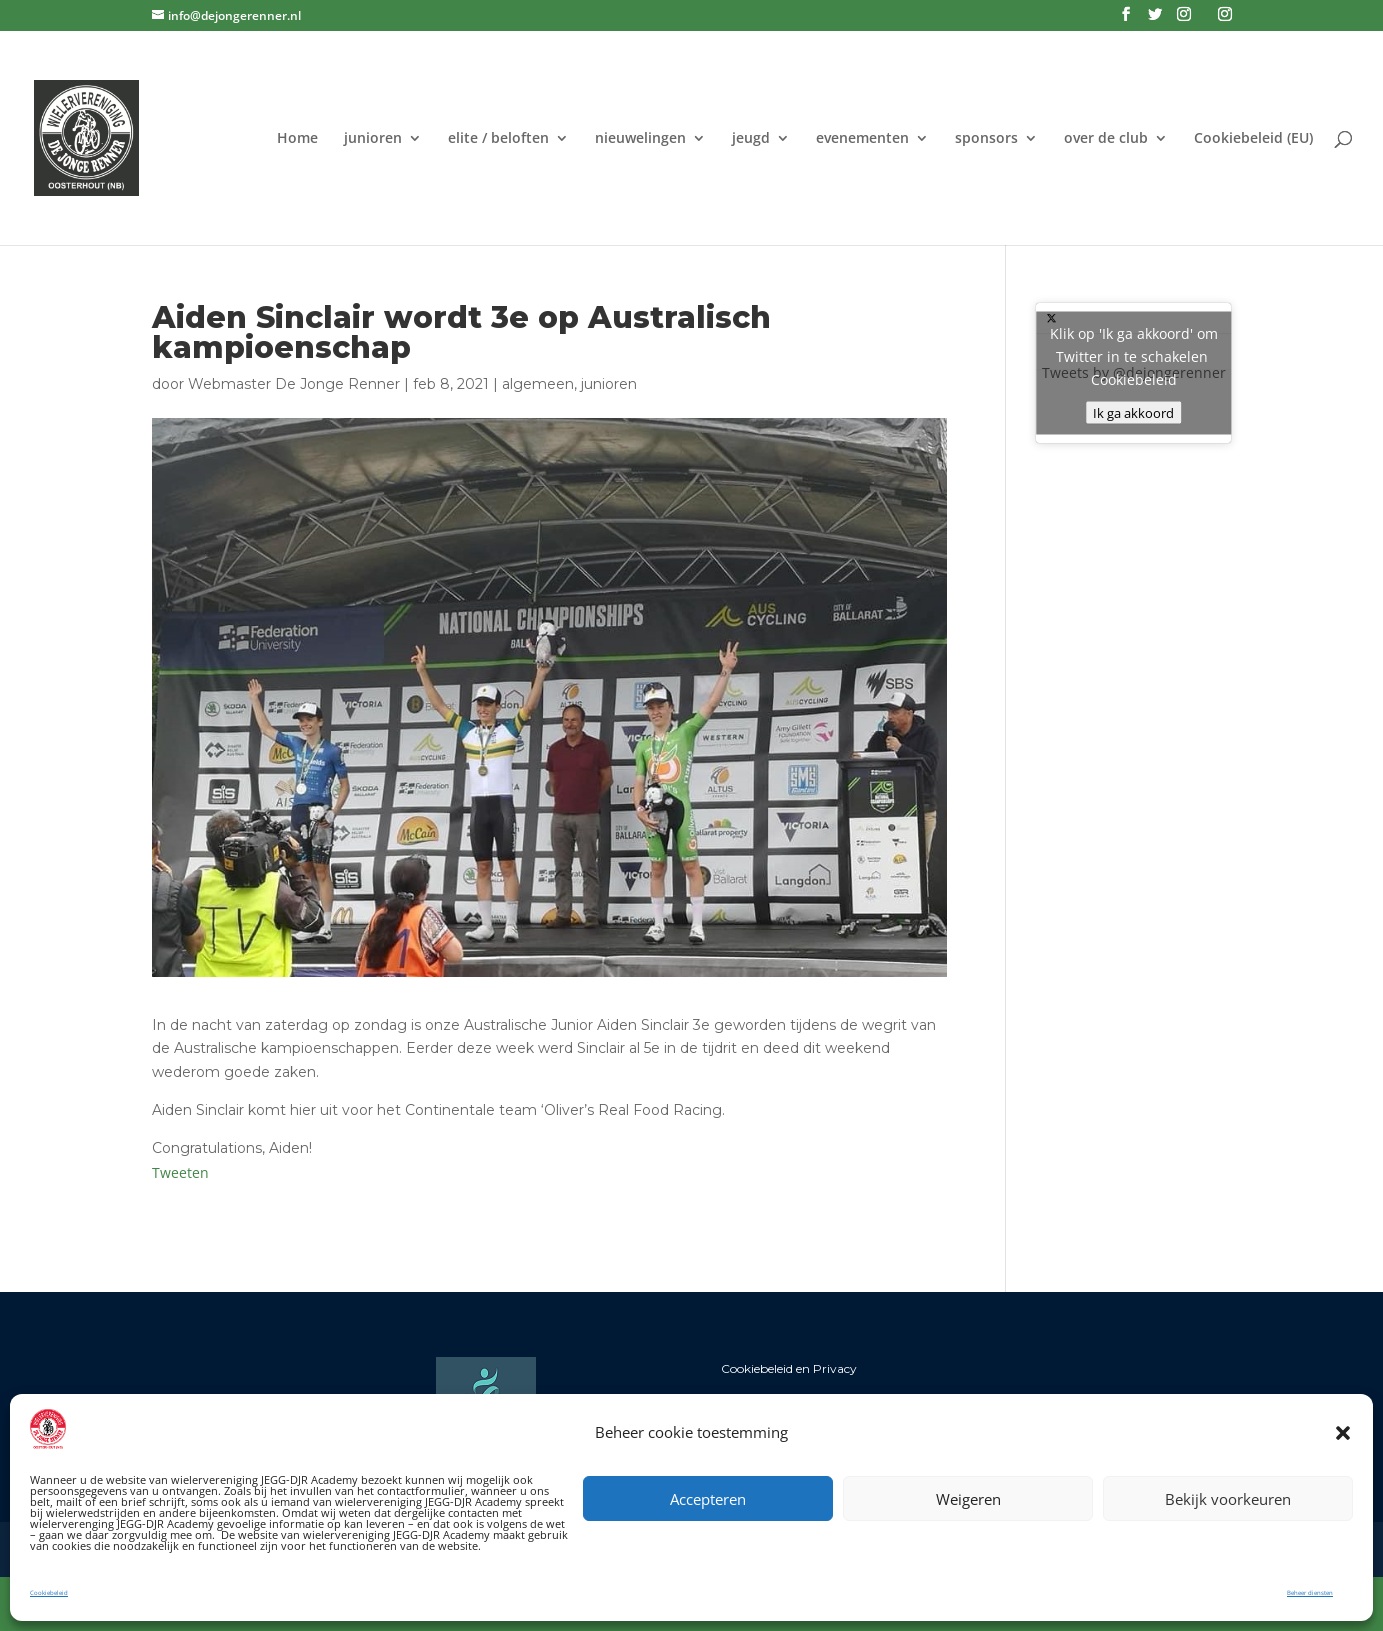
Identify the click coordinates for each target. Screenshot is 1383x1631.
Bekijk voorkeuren (1228, 1499)
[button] (1343, 1433)
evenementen (862, 139)
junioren (373, 139)
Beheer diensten (1310, 1593)
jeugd (751, 139)
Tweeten (180, 1172)
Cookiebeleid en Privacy (789, 1368)
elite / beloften (498, 139)
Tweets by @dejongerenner (1133, 373)
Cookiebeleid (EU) (1253, 139)
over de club (1106, 139)
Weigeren (968, 1499)
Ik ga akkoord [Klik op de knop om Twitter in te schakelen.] (1133, 413)
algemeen (538, 384)
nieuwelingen (640, 139)
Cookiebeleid (49, 1593)
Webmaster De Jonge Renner (294, 384)
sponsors (986, 139)
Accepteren (708, 1499)
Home (297, 139)
